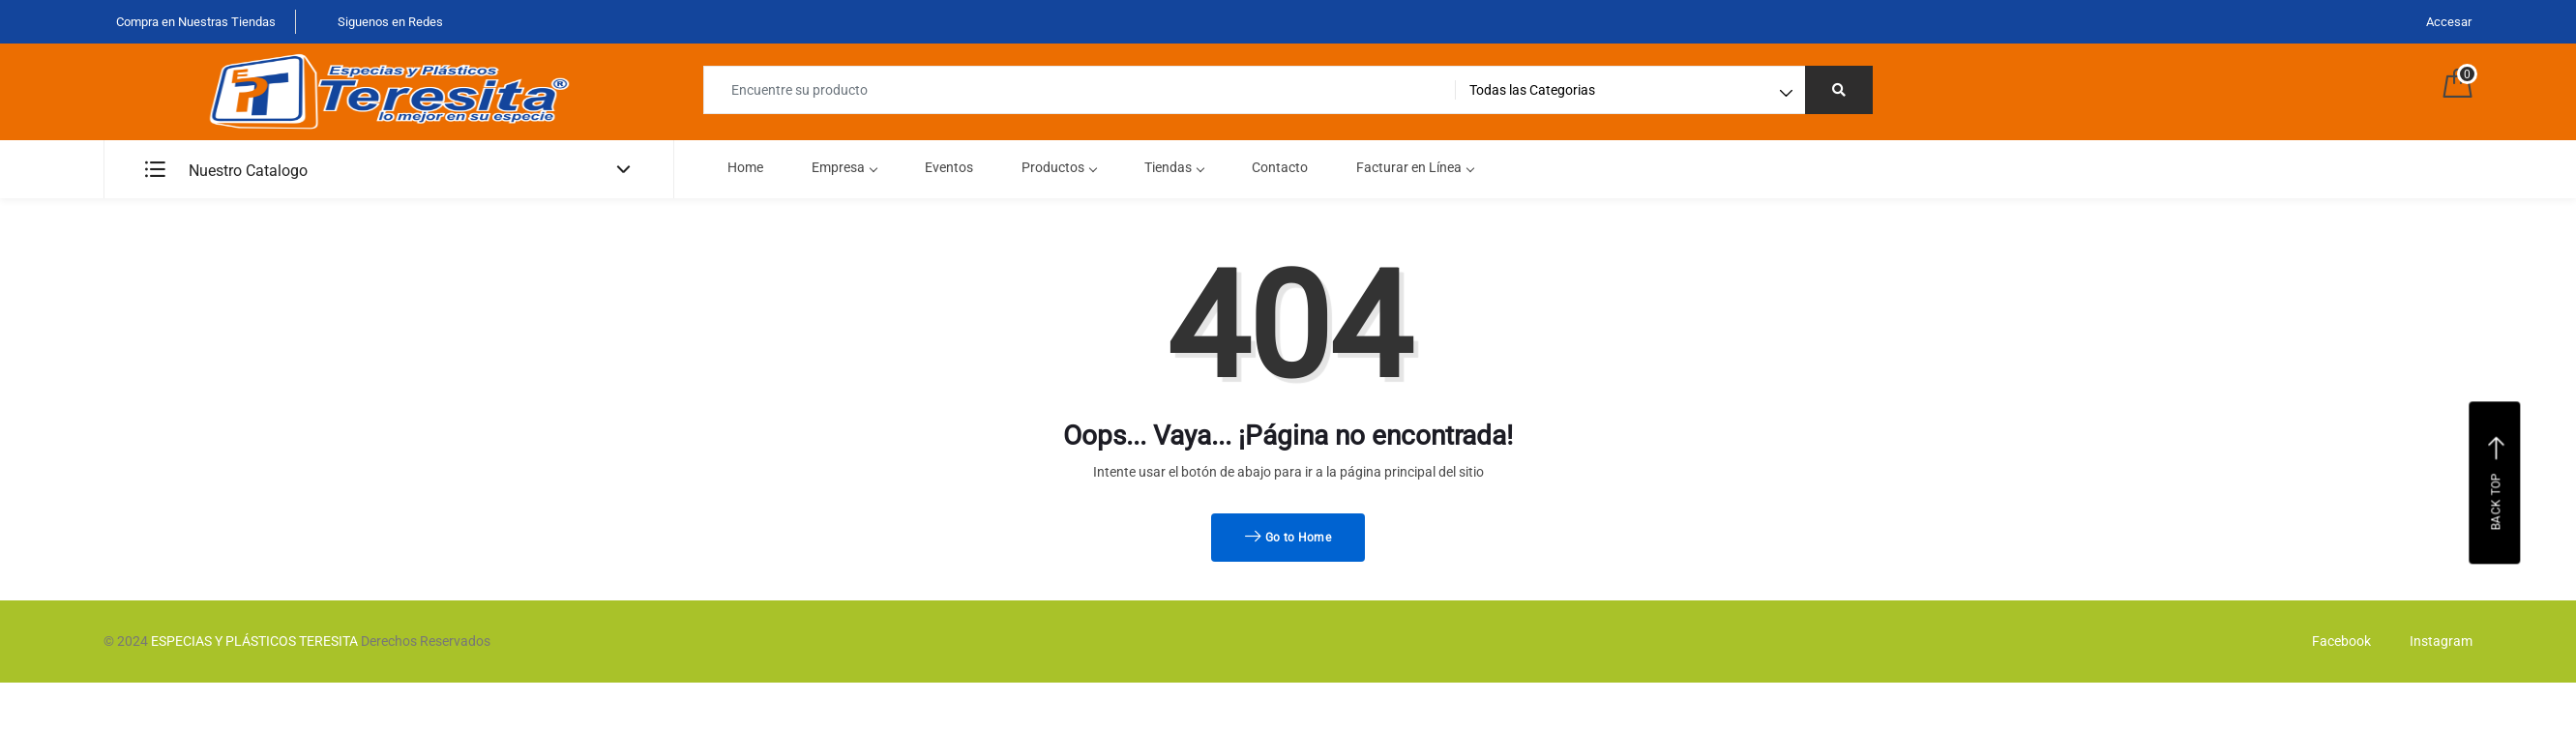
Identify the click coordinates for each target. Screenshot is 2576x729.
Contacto (1280, 167)
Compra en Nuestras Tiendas (194, 22)
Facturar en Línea (1414, 167)
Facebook (2336, 641)
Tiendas (1173, 167)
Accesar (2449, 22)
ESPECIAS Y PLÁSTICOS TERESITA (254, 641)
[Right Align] (1839, 90)
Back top (2497, 482)
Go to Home (1288, 537)
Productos (1059, 167)
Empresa (844, 167)
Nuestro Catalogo (226, 170)
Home (745, 167)
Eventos (949, 167)
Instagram (2436, 641)
